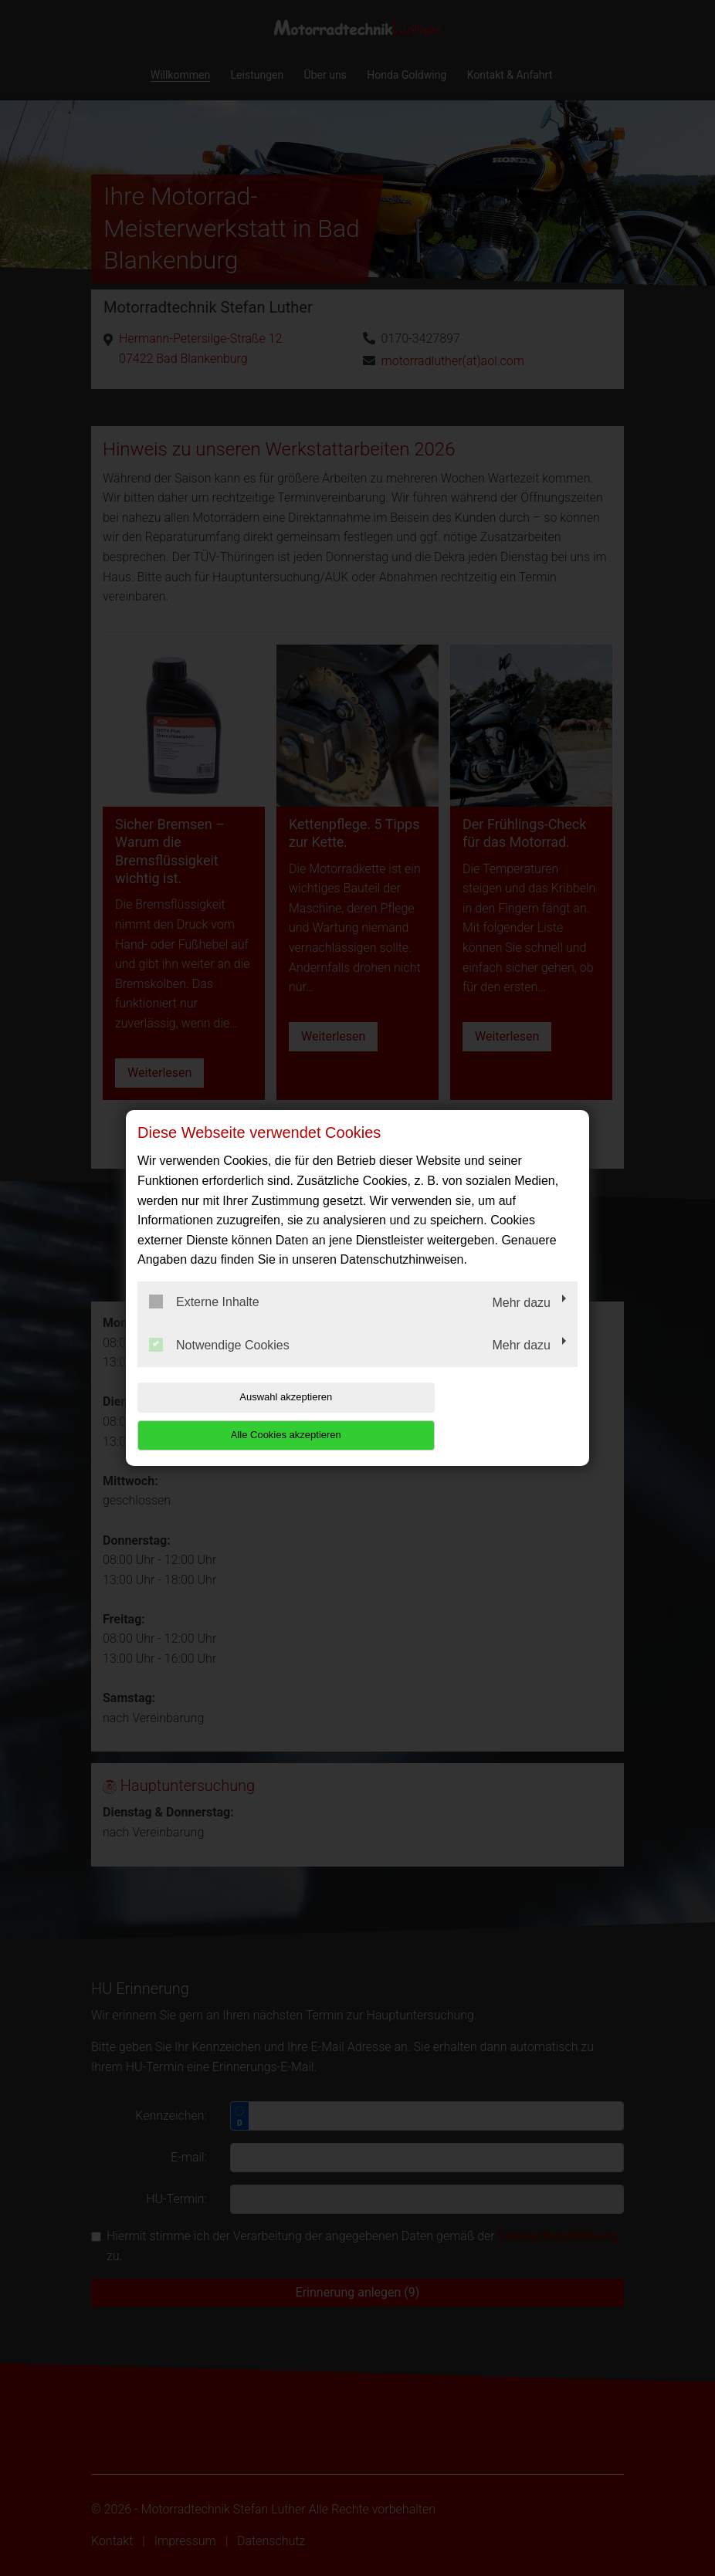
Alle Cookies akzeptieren (478, 1415)
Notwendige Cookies (219, 1363)
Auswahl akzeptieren (236, 1415)
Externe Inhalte (204, 1321)
